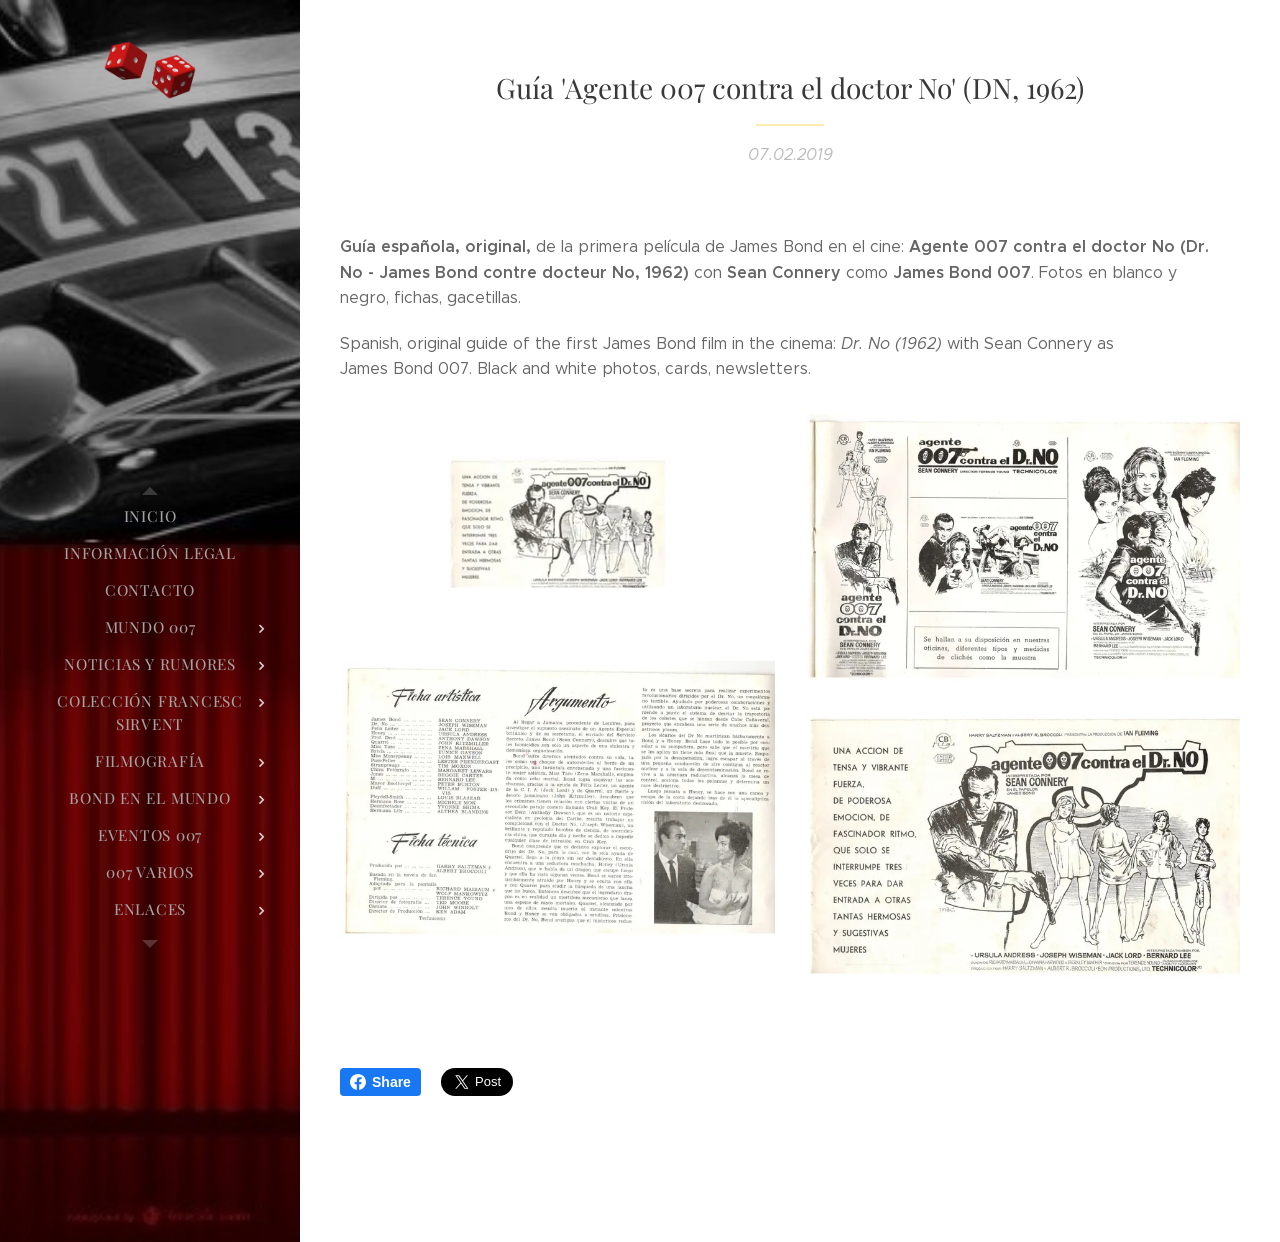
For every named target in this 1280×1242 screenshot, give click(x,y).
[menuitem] (150, 516)
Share (380, 1082)
